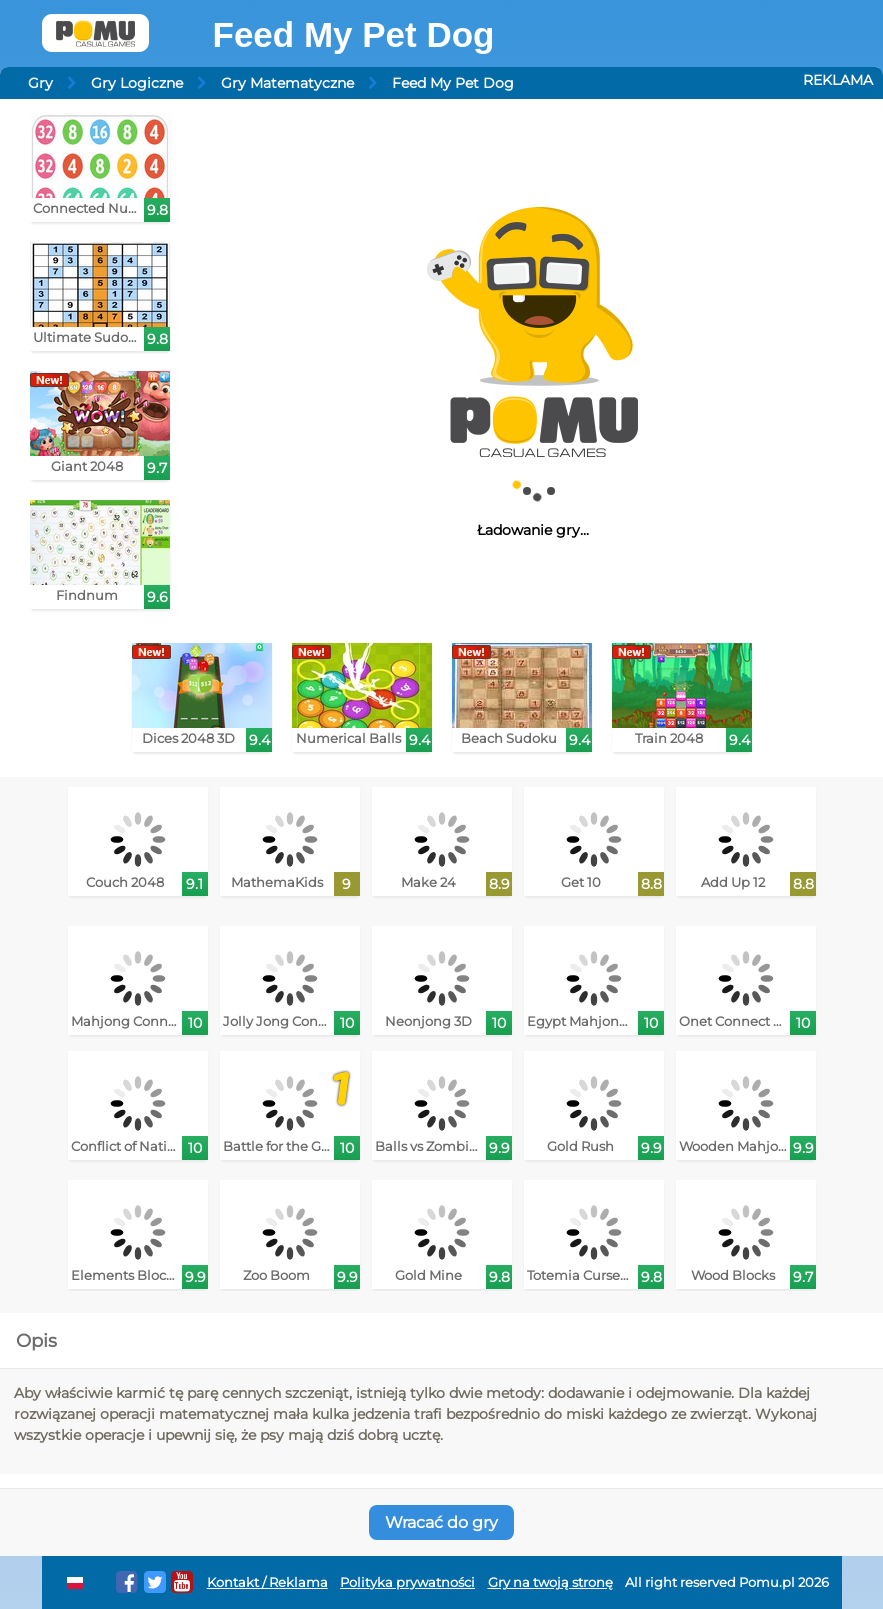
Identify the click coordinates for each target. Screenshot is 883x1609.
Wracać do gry (441, 1522)
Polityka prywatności (407, 1582)
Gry (40, 83)
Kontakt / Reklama (267, 1582)
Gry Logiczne (137, 83)
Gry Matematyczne (287, 83)
